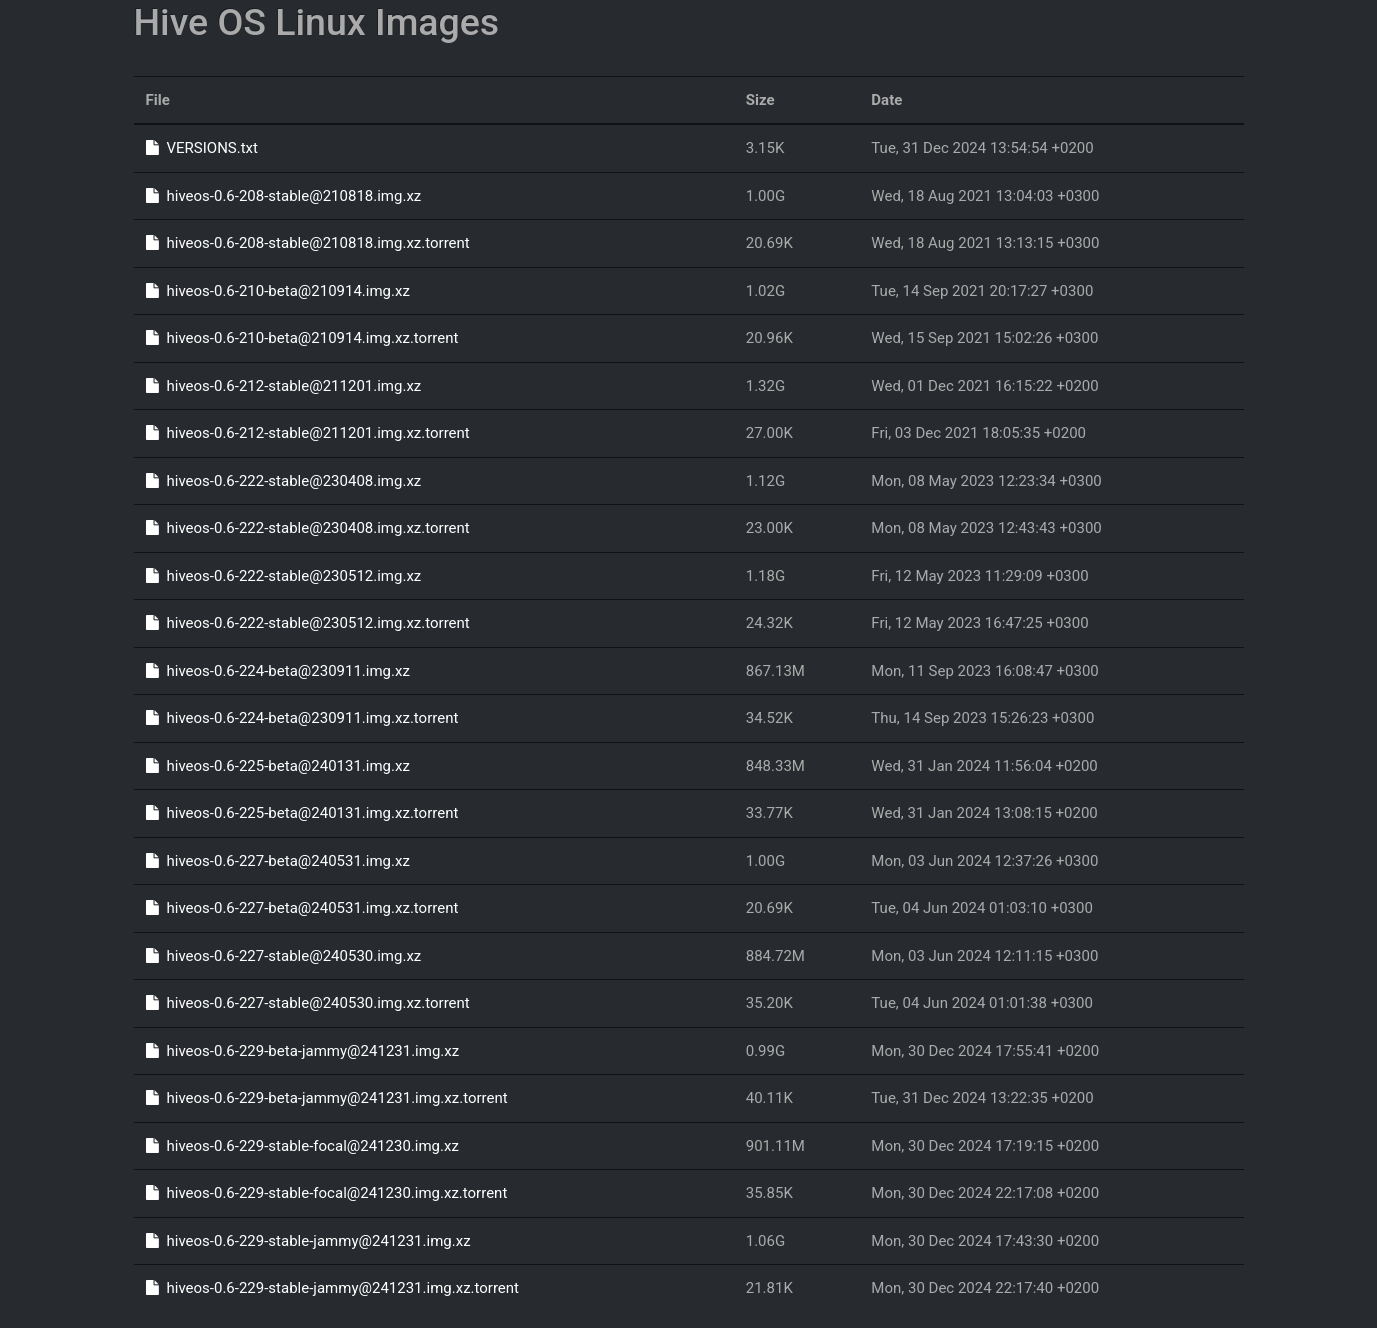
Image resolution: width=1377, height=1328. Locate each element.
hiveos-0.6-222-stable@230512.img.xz (284, 576)
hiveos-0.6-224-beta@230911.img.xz (278, 671)
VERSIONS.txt (202, 148)
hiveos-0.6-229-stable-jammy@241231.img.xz (308, 1241)
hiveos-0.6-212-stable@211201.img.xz (284, 386)
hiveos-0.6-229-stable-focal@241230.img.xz (302, 1146)
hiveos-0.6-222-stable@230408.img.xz (284, 481)
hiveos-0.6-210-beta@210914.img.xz (278, 291)
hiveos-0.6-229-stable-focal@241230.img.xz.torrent (327, 1193)
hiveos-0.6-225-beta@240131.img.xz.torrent (302, 813)
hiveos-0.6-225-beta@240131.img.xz (278, 766)
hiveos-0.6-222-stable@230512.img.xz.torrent (308, 623)
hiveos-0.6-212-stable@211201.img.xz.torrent (308, 433)
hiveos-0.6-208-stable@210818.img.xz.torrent (308, 243)
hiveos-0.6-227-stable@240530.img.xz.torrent (308, 1003)
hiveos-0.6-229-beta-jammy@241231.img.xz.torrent (327, 1098)
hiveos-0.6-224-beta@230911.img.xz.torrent (302, 718)
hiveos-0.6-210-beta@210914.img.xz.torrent (302, 338)
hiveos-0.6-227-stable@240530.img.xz (284, 956)
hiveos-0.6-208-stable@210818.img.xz (284, 196)
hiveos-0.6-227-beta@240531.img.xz (278, 861)
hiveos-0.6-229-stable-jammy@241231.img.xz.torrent (333, 1288)
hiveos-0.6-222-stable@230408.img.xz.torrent (308, 528)
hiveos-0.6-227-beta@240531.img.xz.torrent (302, 908)
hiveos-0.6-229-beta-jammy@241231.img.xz (303, 1051)
